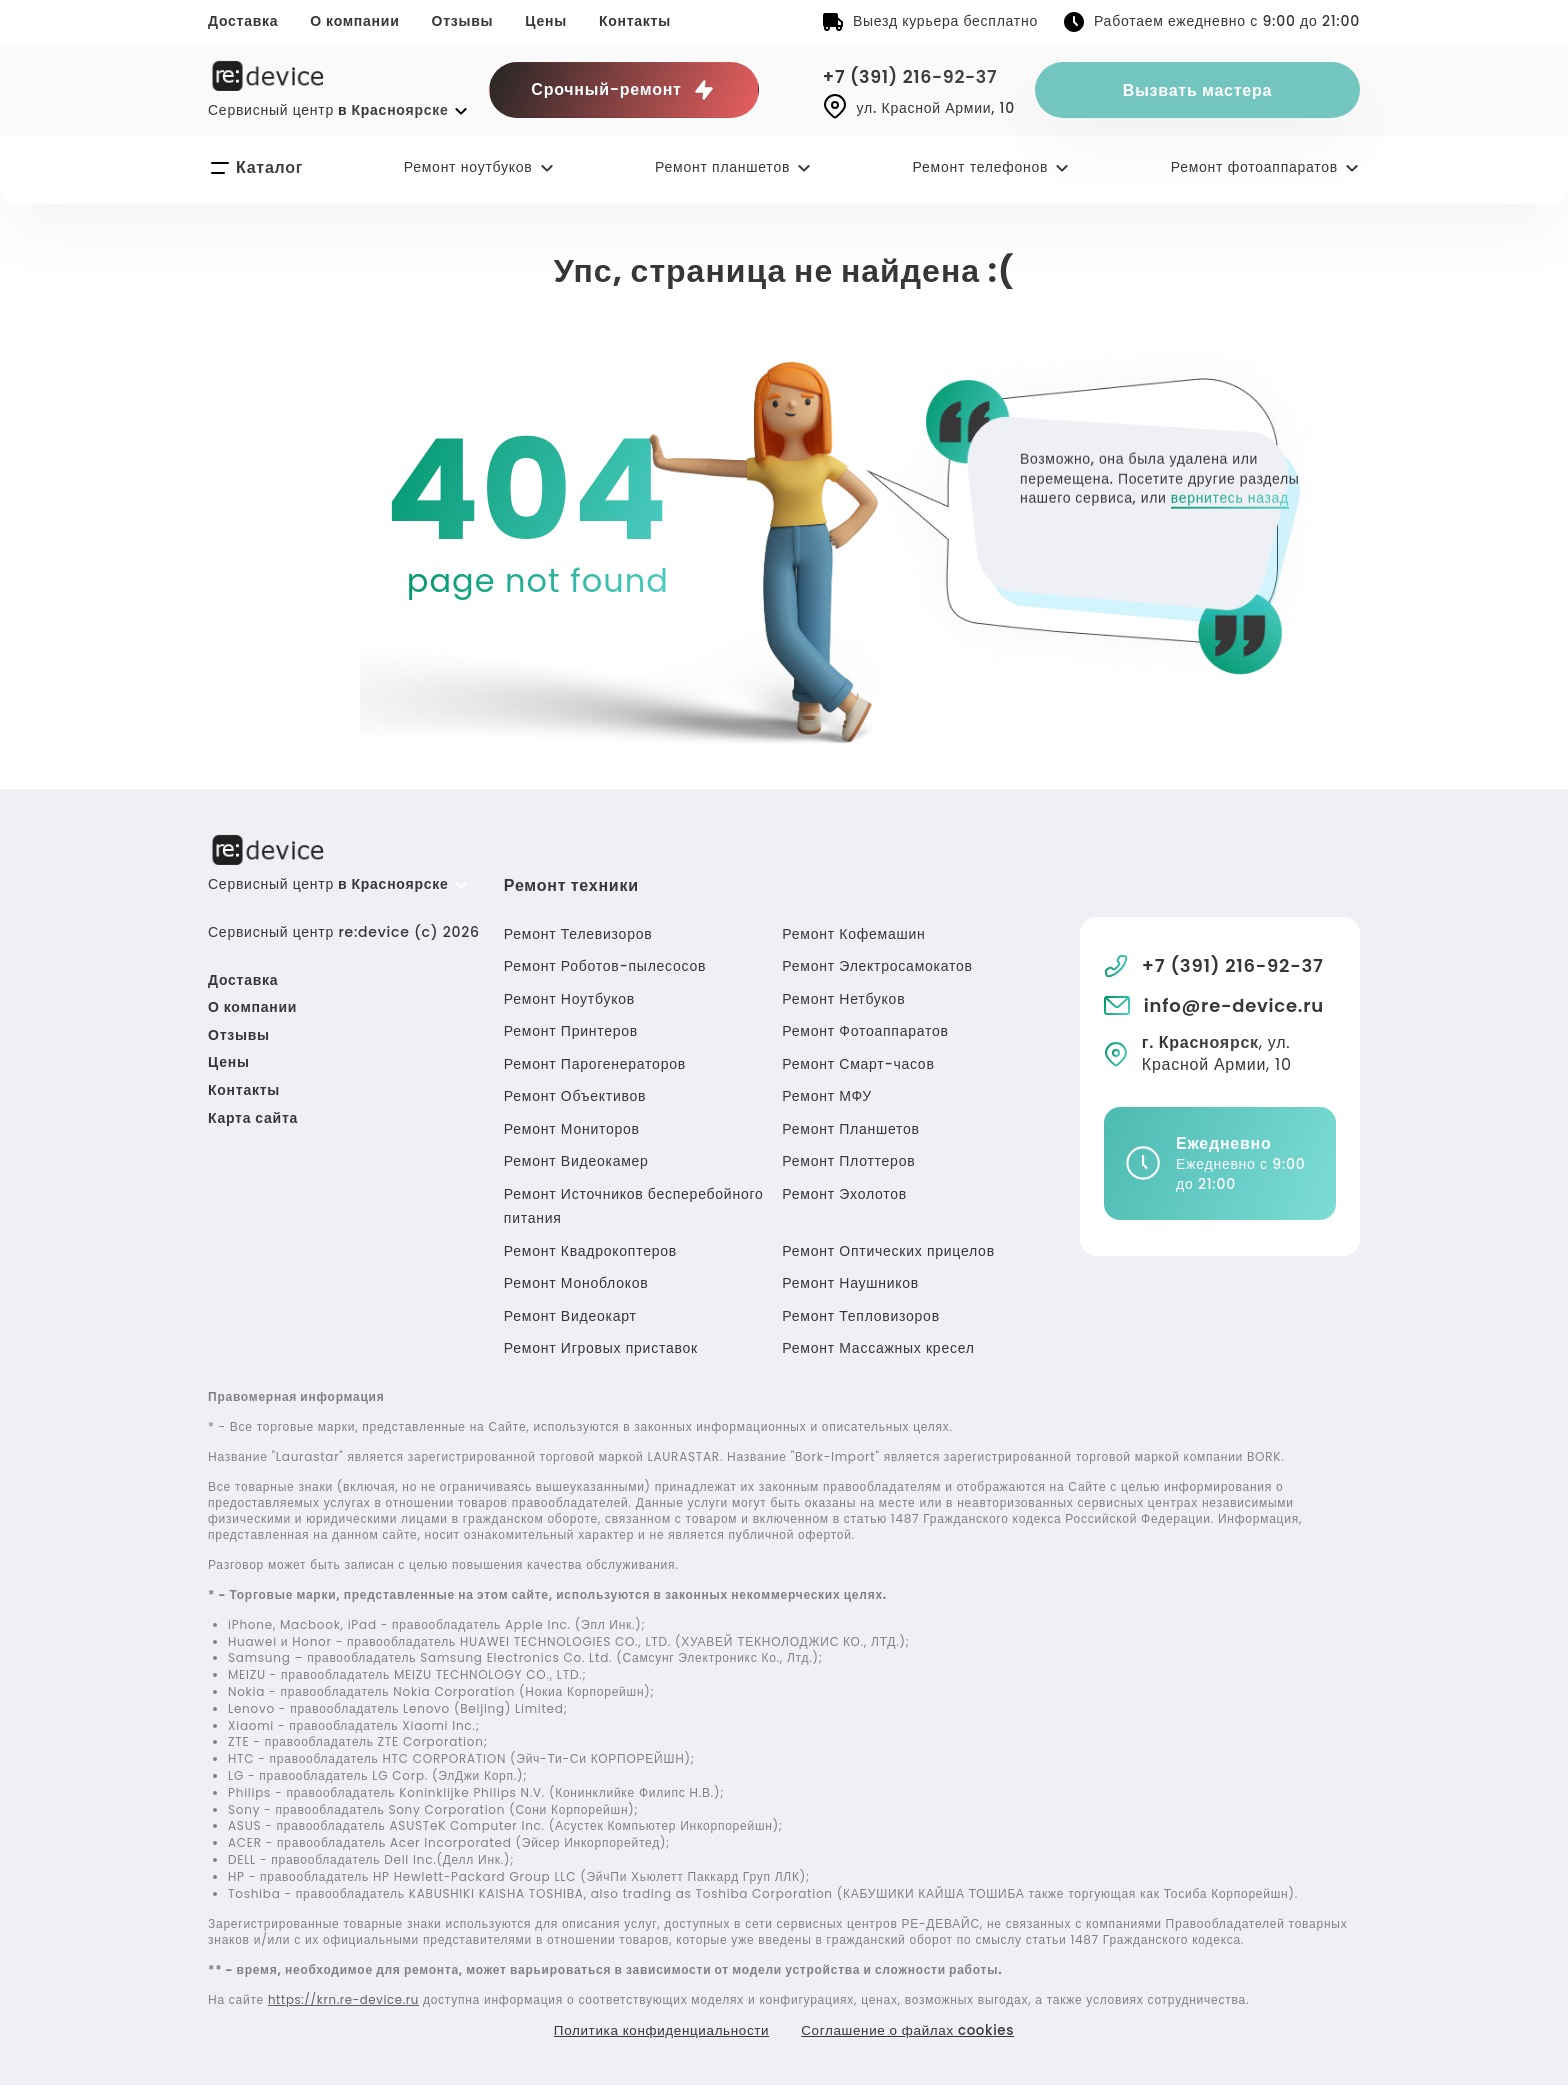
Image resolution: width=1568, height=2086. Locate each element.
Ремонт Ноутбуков (569, 999)
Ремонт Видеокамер (576, 1161)
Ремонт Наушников (850, 1283)
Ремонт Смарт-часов (858, 1064)
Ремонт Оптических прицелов (888, 1251)
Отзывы (463, 21)
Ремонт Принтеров (571, 1031)
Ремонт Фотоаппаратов (865, 1031)
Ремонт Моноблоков (576, 1283)
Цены (546, 21)
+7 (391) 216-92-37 (914, 76)
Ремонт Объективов (575, 1096)
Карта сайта (253, 1118)
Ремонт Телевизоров (578, 934)
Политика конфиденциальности (656, 2031)
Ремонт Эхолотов (844, 1194)
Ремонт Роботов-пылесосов (605, 966)
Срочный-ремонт (623, 90)
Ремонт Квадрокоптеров (590, 1251)
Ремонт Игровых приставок (601, 1348)
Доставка (243, 21)
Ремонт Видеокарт (570, 1316)
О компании (354, 21)
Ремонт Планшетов (850, 1129)
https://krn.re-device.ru (346, 1999)
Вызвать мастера (1197, 90)
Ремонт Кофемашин (853, 934)
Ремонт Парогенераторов (595, 1064)
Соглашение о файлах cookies (913, 2031)
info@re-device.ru (1234, 1005)
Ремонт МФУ (827, 1096)
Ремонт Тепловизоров (861, 1316)
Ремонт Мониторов (572, 1129)
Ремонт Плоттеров (848, 1161)
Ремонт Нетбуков (843, 999)
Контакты (635, 21)
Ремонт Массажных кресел (878, 1348)
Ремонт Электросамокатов (877, 966)
